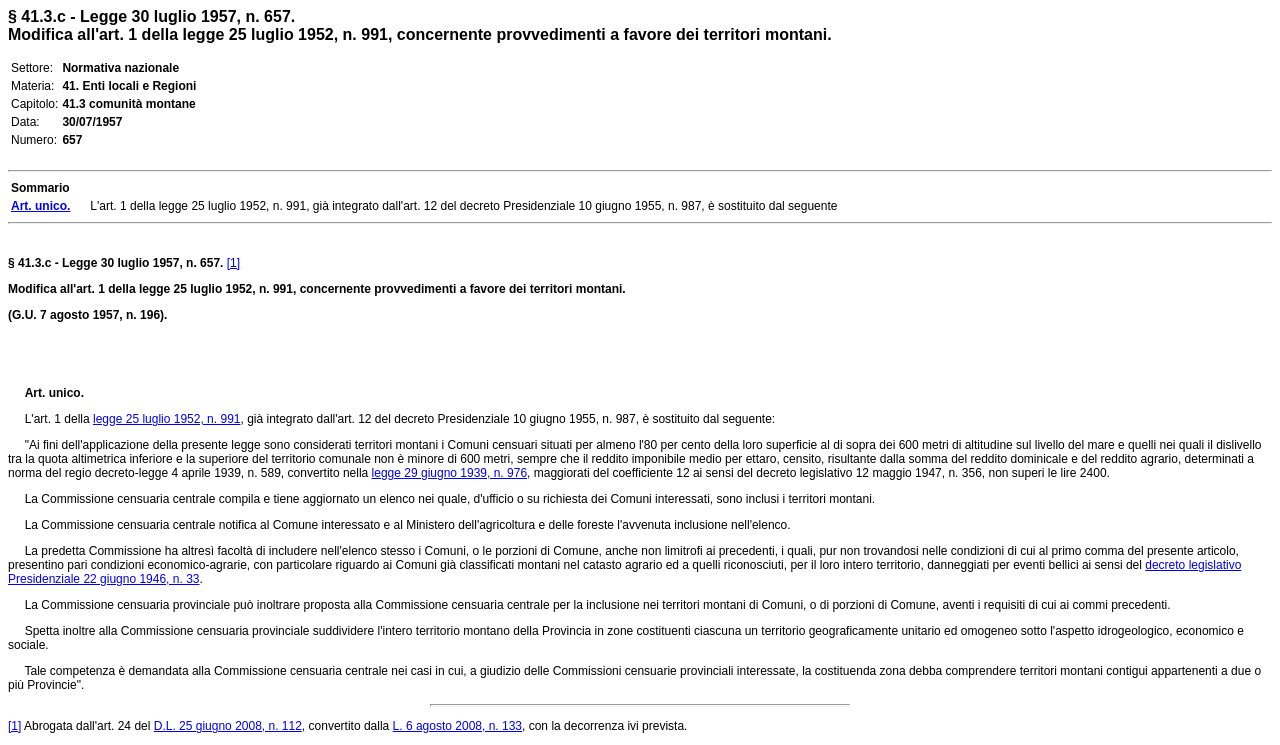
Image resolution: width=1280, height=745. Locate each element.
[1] (233, 263)
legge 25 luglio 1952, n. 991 (166, 419)
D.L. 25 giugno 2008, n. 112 (228, 726)
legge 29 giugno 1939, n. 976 (449, 473)
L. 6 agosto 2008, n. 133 (457, 726)
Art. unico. (54, 393)
